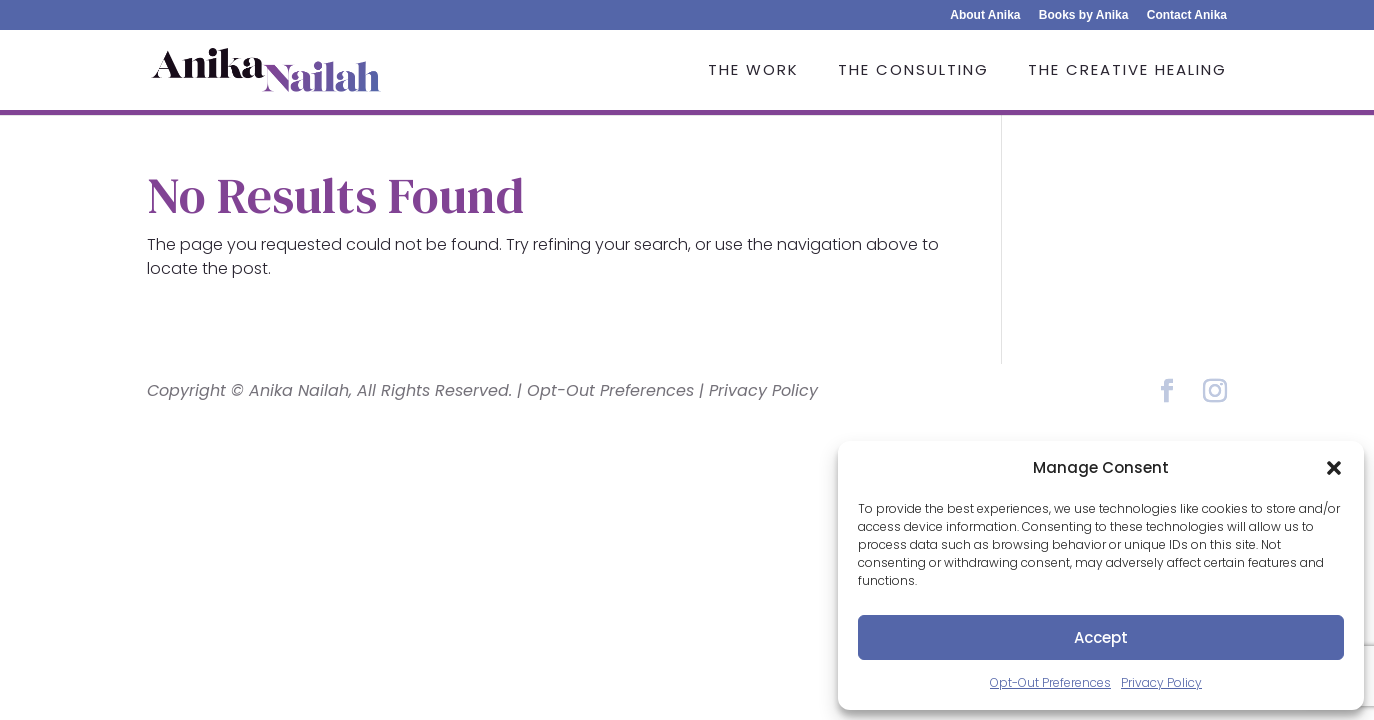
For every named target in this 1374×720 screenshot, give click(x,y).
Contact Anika (1187, 15)
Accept (1101, 637)
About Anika (985, 15)
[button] (1334, 468)
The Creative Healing (1127, 71)
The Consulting (913, 71)
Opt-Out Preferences (1050, 682)
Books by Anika (1084, 15)
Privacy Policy (1161, 682)
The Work (753, 71)
